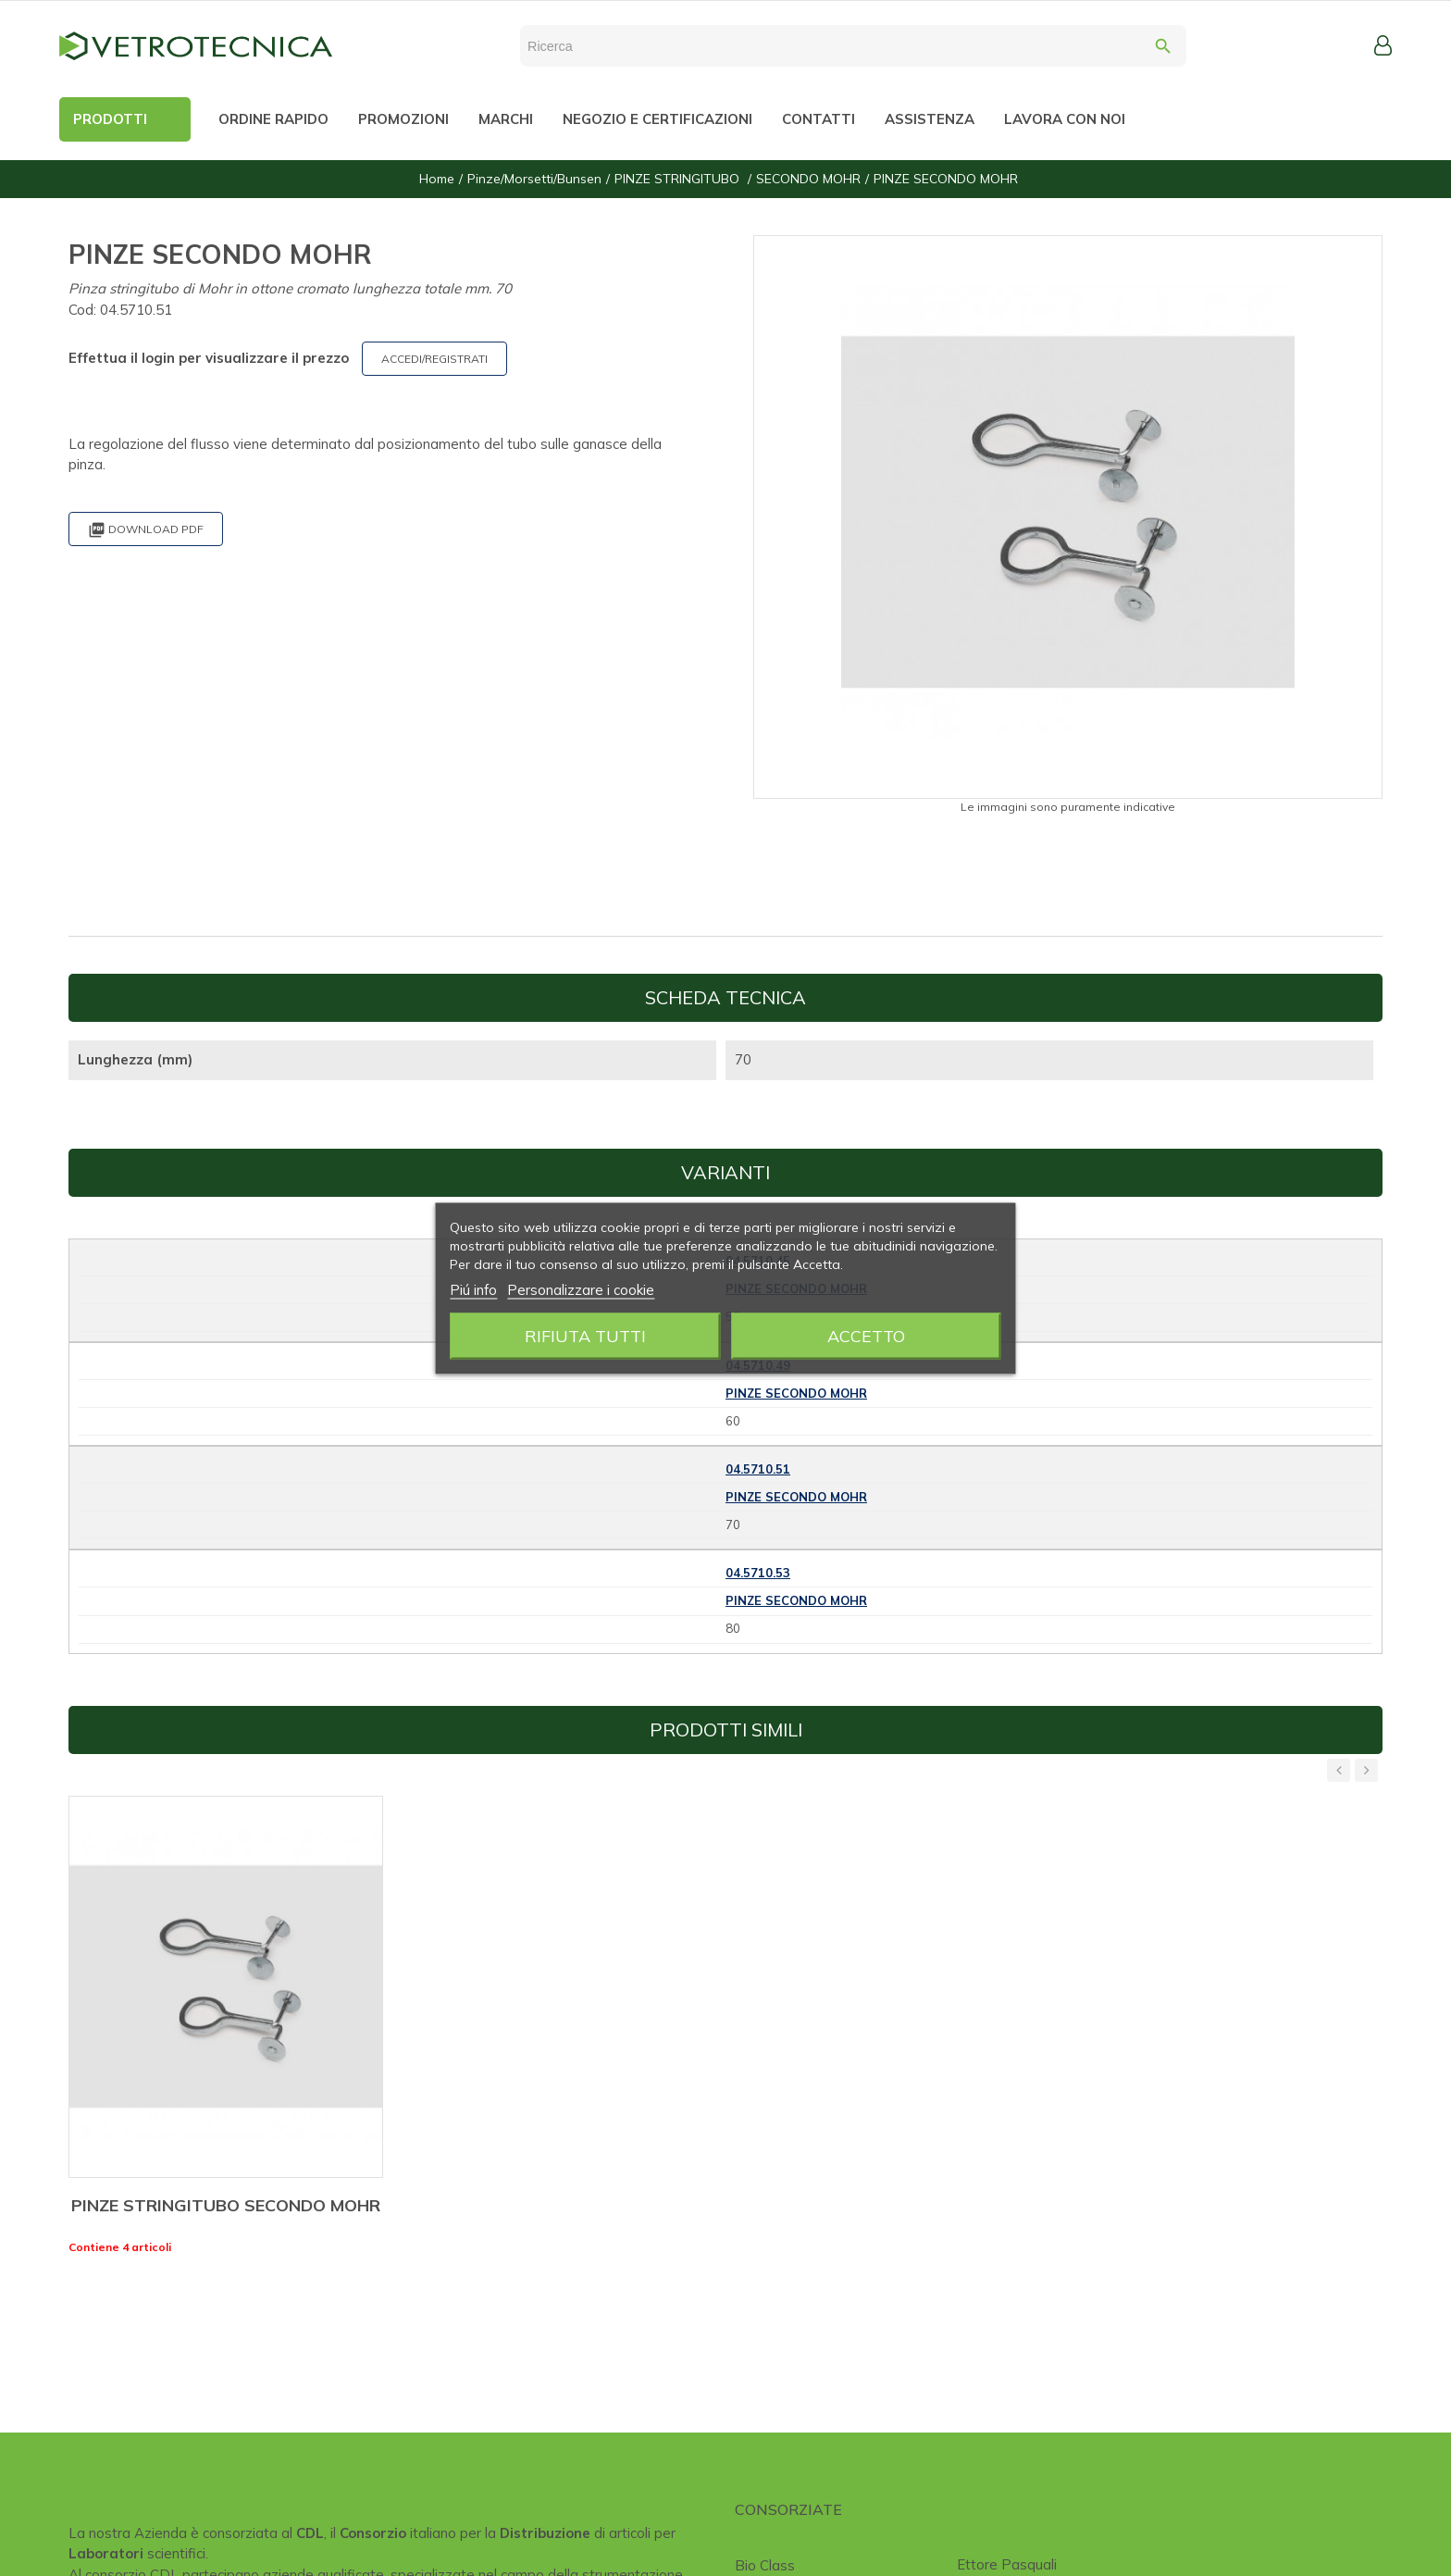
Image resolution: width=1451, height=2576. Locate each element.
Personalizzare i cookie (580, 1289)
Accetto (866, 1335)
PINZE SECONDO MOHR (796, 1393)
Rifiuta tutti (585, 1335)
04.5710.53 (758, 1572)
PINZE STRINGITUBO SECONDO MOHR (225, 2205)
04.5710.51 (758, 1469)
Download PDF (146, 530)
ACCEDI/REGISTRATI (434, 359)
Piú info (473, 1289)
